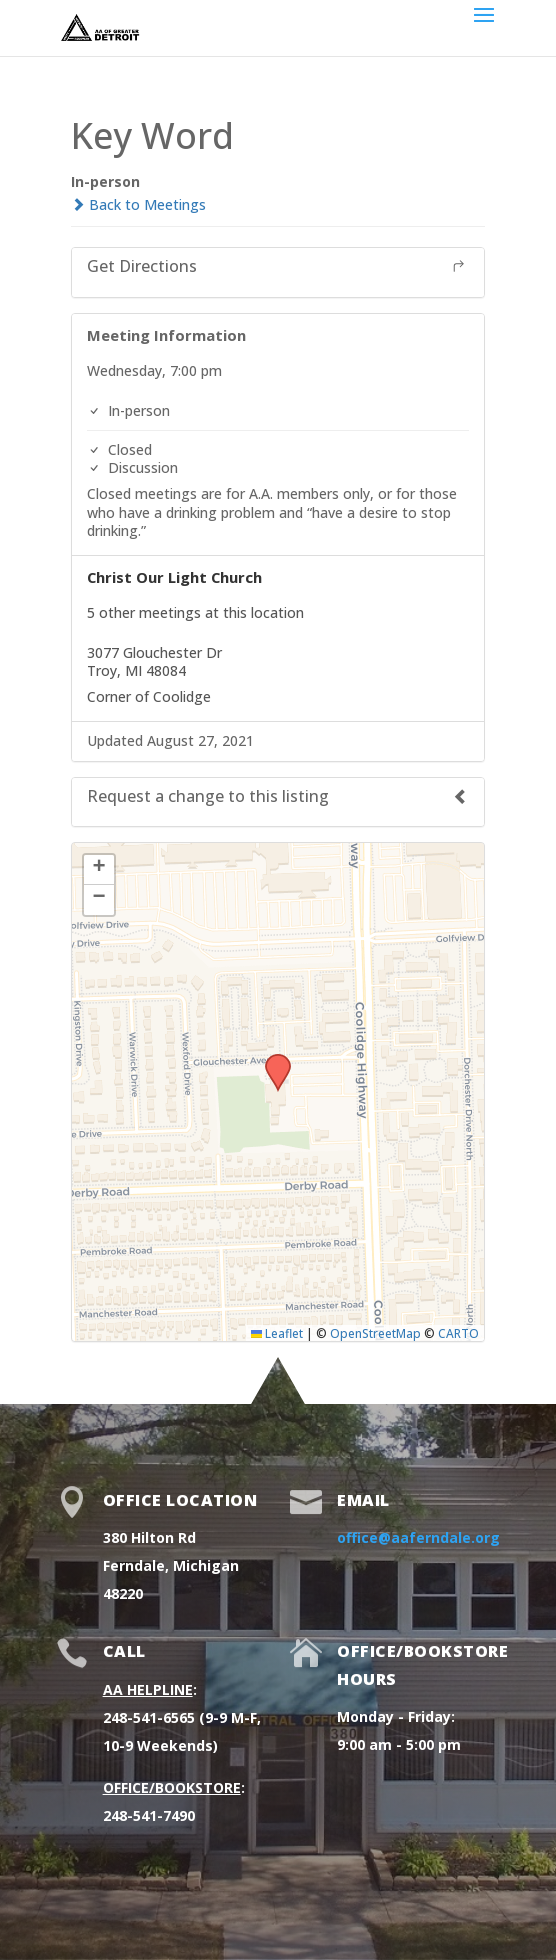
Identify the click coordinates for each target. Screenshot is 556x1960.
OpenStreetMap (375, 1333)
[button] (271, 1060)
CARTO (458, 1333)
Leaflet (277, 1333)
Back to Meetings (138, 204)
